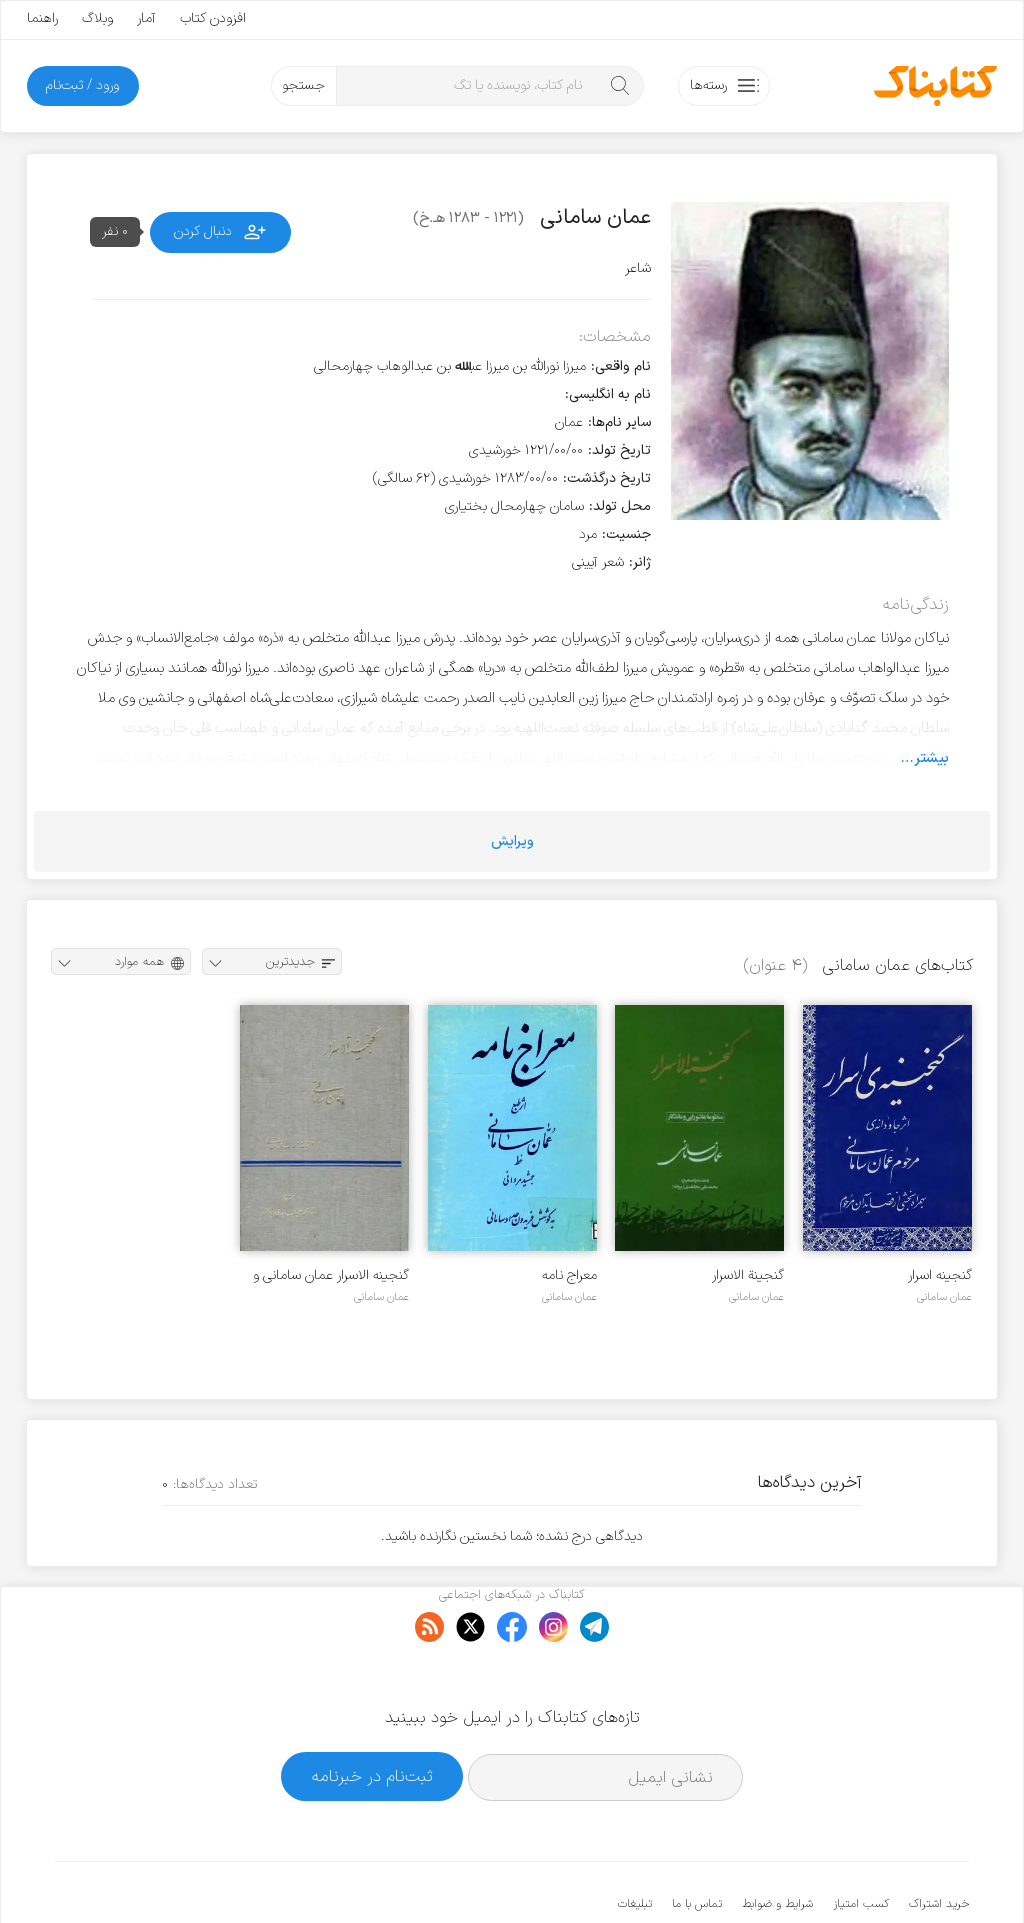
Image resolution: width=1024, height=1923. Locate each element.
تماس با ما (697, 1843)
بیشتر (931, 758)
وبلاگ (97, 18)
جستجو (303, 85)
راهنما (42, 18)
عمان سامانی (944, 1297)
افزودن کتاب (213, 18)
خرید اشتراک (939, 1843)
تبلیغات (635, 1843)
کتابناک (863, 1874)
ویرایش (512, 841)
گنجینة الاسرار (748, 1275)
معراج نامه (569, 1275)
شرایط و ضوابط (777, 1843)
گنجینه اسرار (940, 1275)
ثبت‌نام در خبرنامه (372, 1714)
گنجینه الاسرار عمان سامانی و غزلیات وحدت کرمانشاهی (331, 1275)
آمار (146, 18)
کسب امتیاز (861, 1843)
